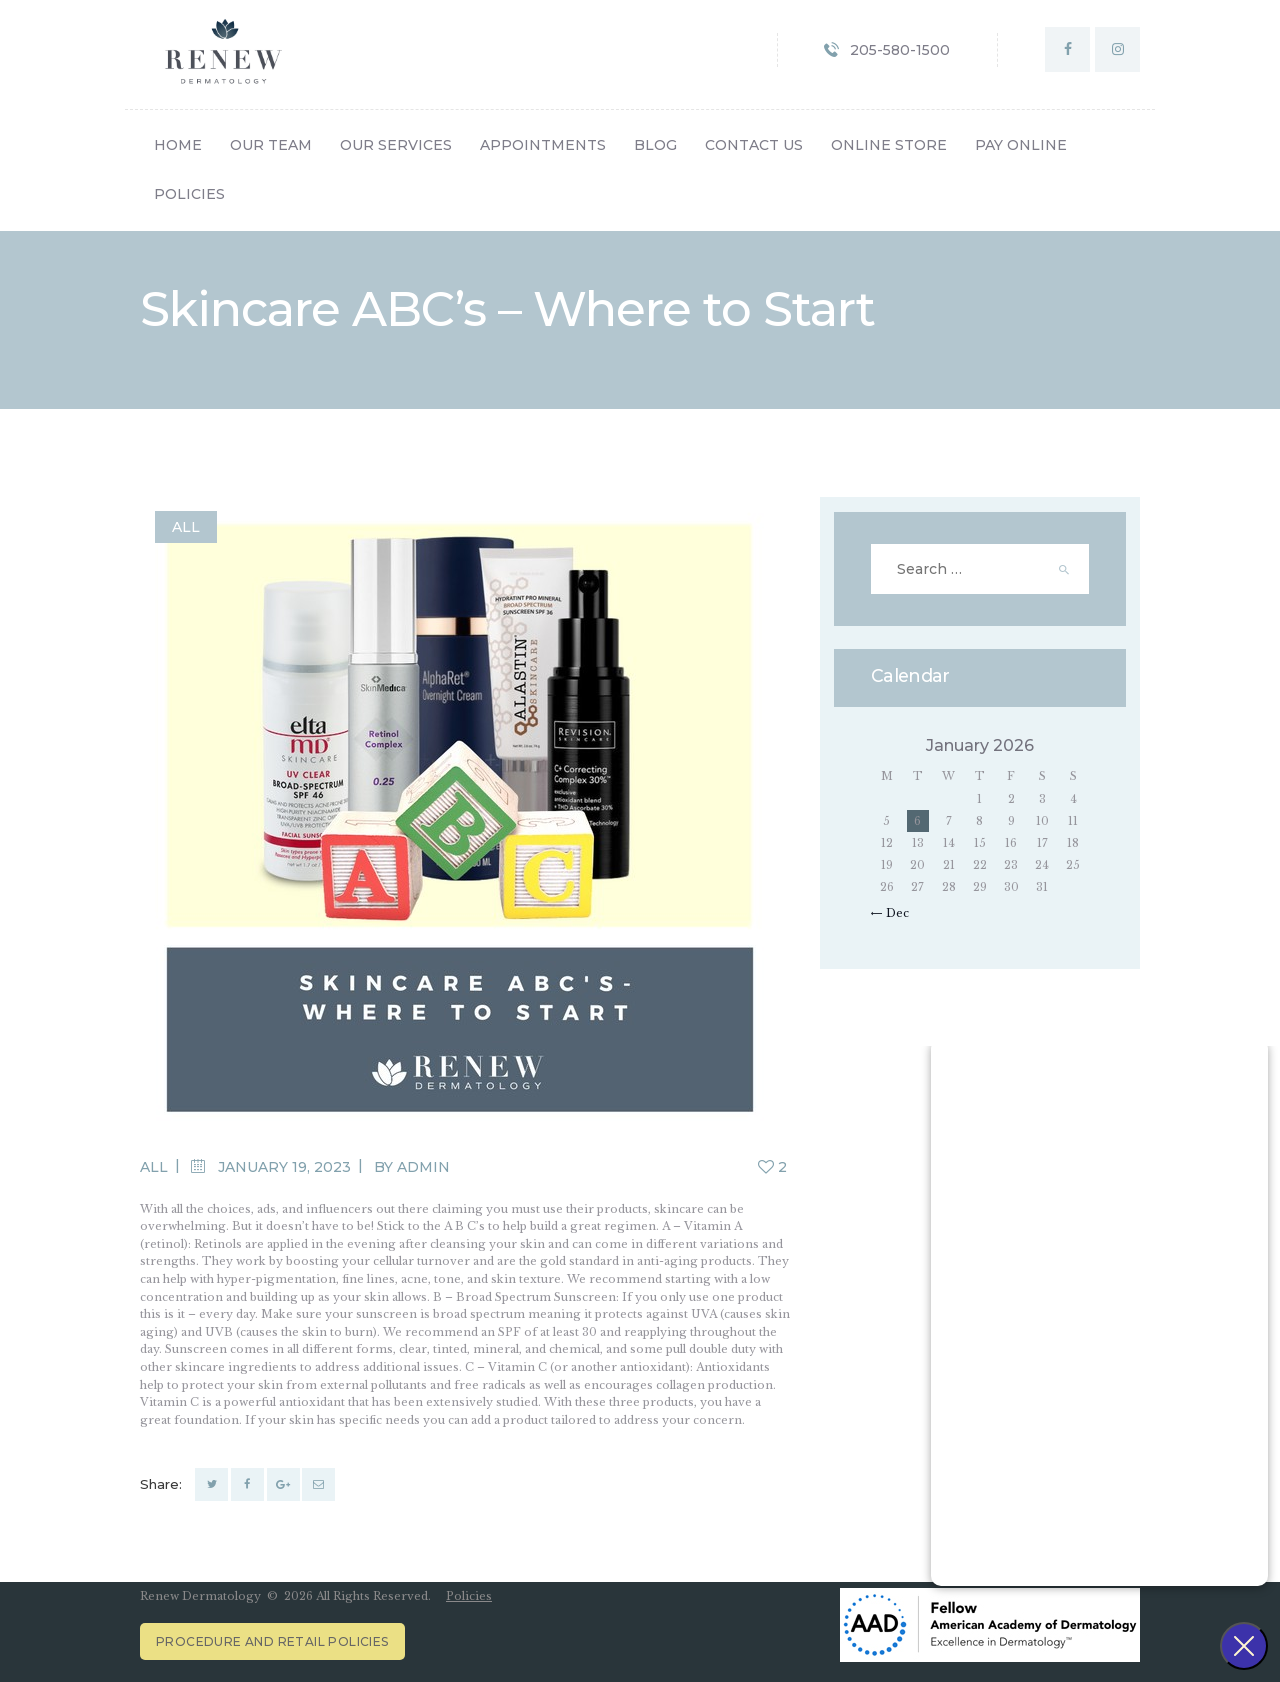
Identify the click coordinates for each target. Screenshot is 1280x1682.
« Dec (893, 913)
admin (423, 1167)
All (186, 527)
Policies (469, 1596)
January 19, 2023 (284, 1167)
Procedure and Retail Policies (272, 1641)
